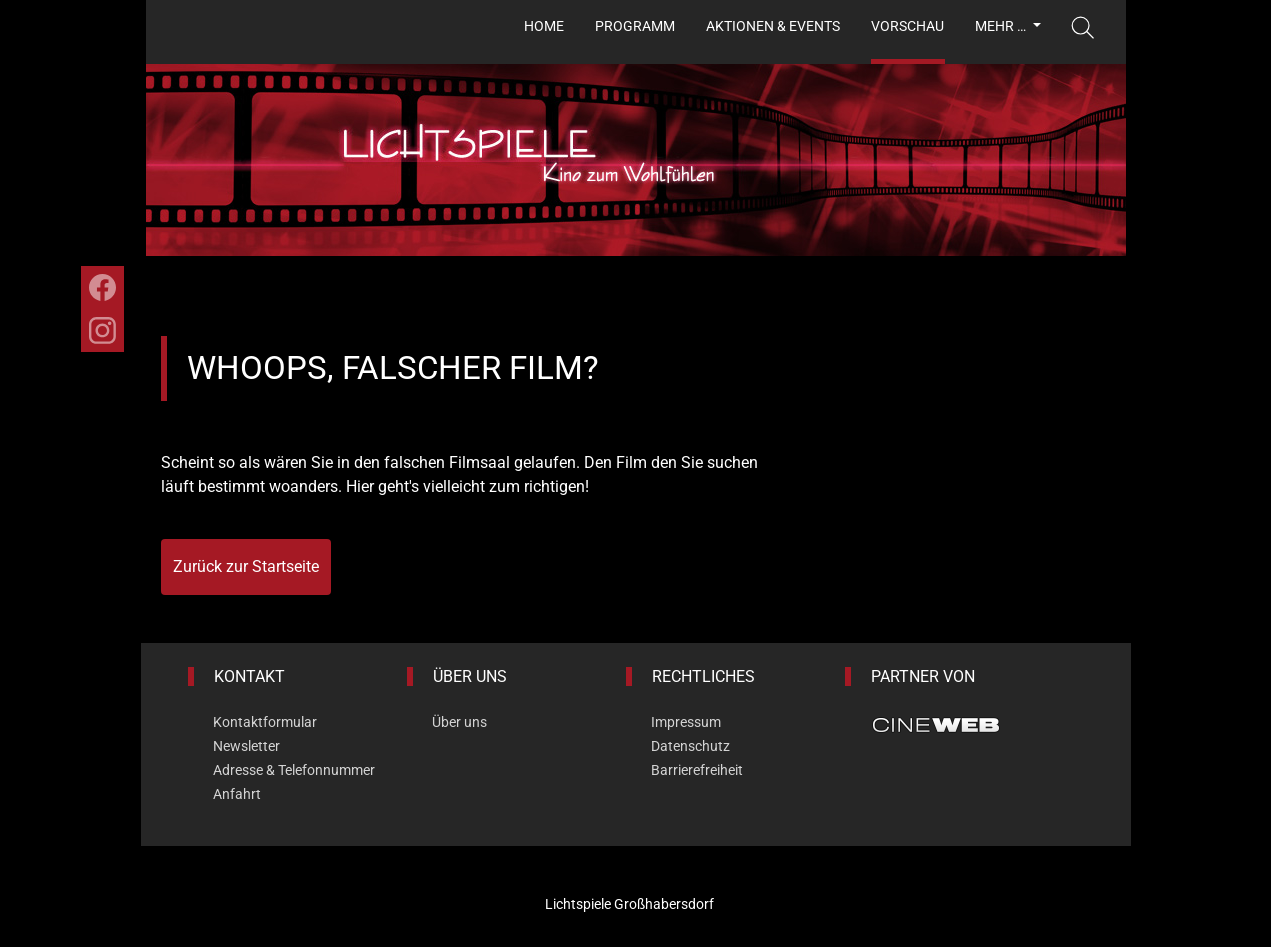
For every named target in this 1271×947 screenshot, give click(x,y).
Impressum (686, 722)
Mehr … (1002, 26)
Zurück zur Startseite (246, 566)
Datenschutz (690, 746)
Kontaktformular (265, 722)
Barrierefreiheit (697, 770)
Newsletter (246, 746)
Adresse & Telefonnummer (294, 770)
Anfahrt (237, 794)
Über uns (459, 722)
